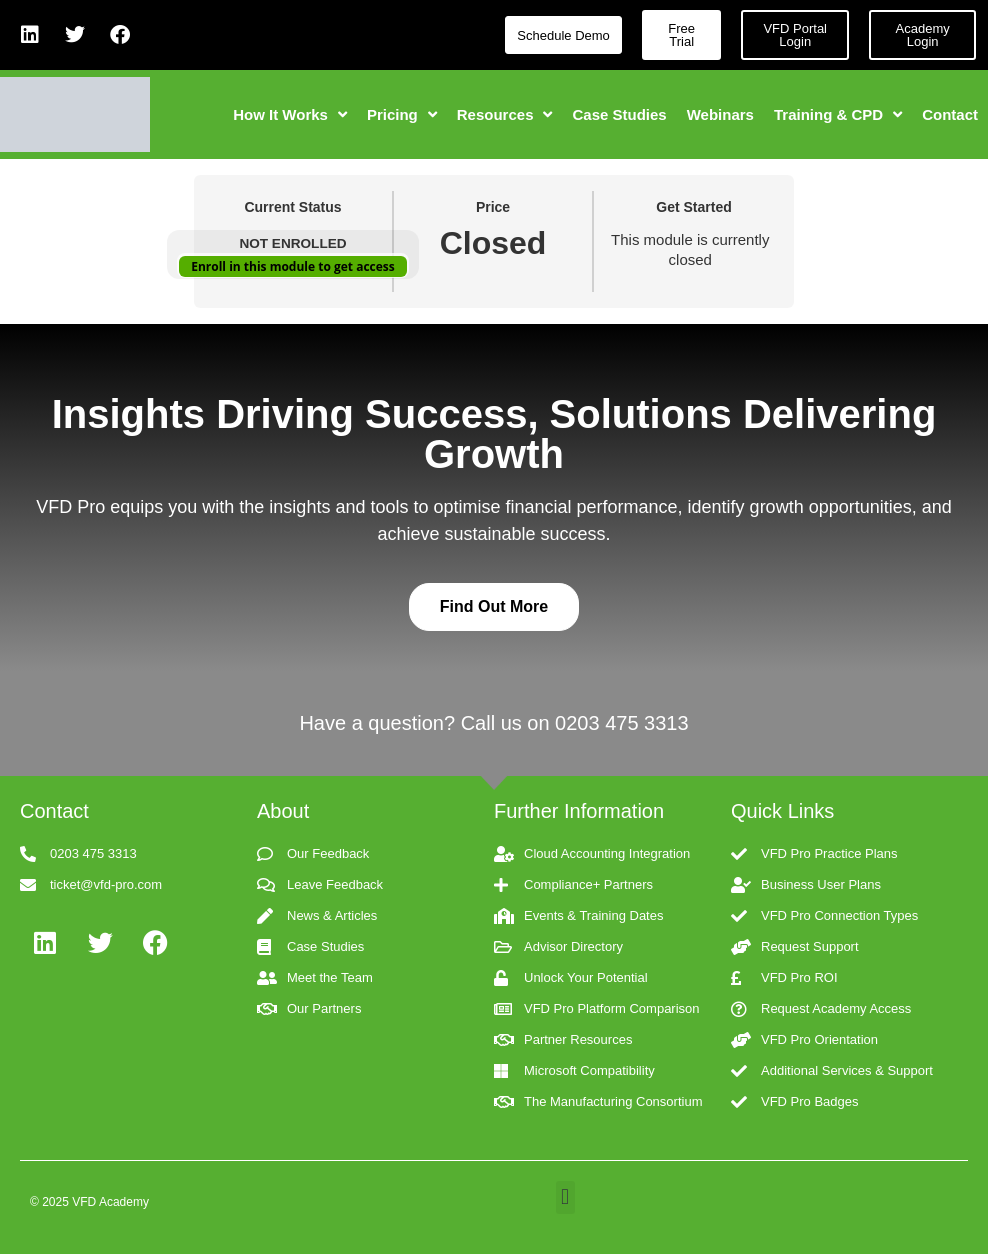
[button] (565, 1197)
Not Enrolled (292, 243)
